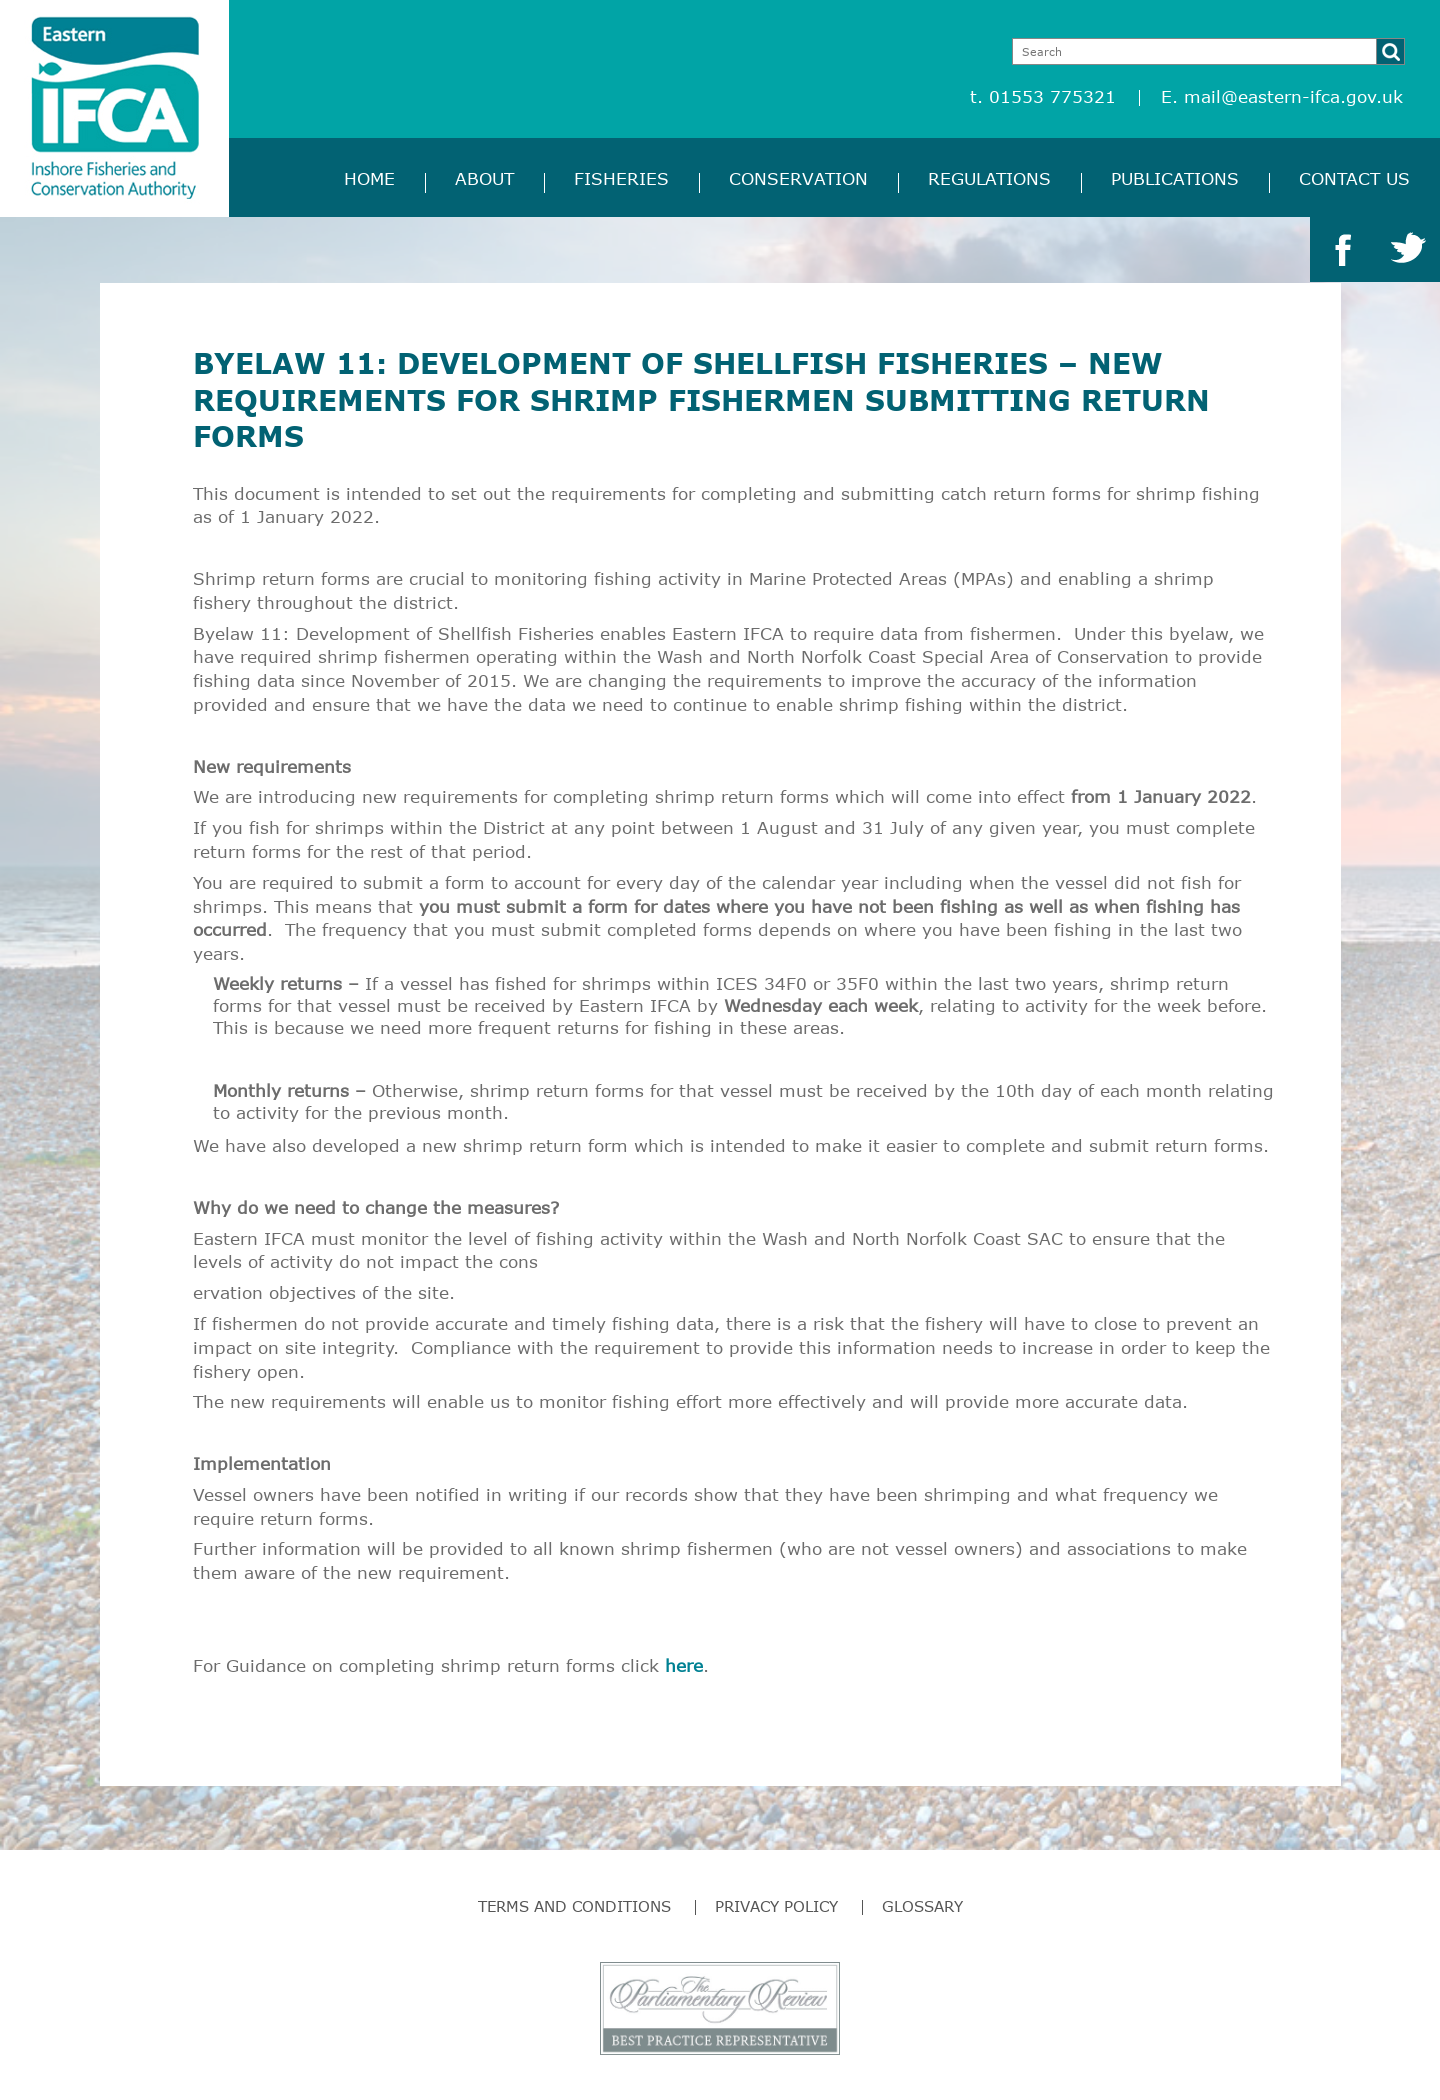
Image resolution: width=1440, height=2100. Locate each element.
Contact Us (1354, 178)
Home (369, 178)
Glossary (922, 1906)
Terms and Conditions (574, 1906)
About (484, 178)
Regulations (989, 178)
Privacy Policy (776, 1906)
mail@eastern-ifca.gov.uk (1293, 96)
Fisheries (621, 178)
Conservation (798, 178)
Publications (1175, 178)
